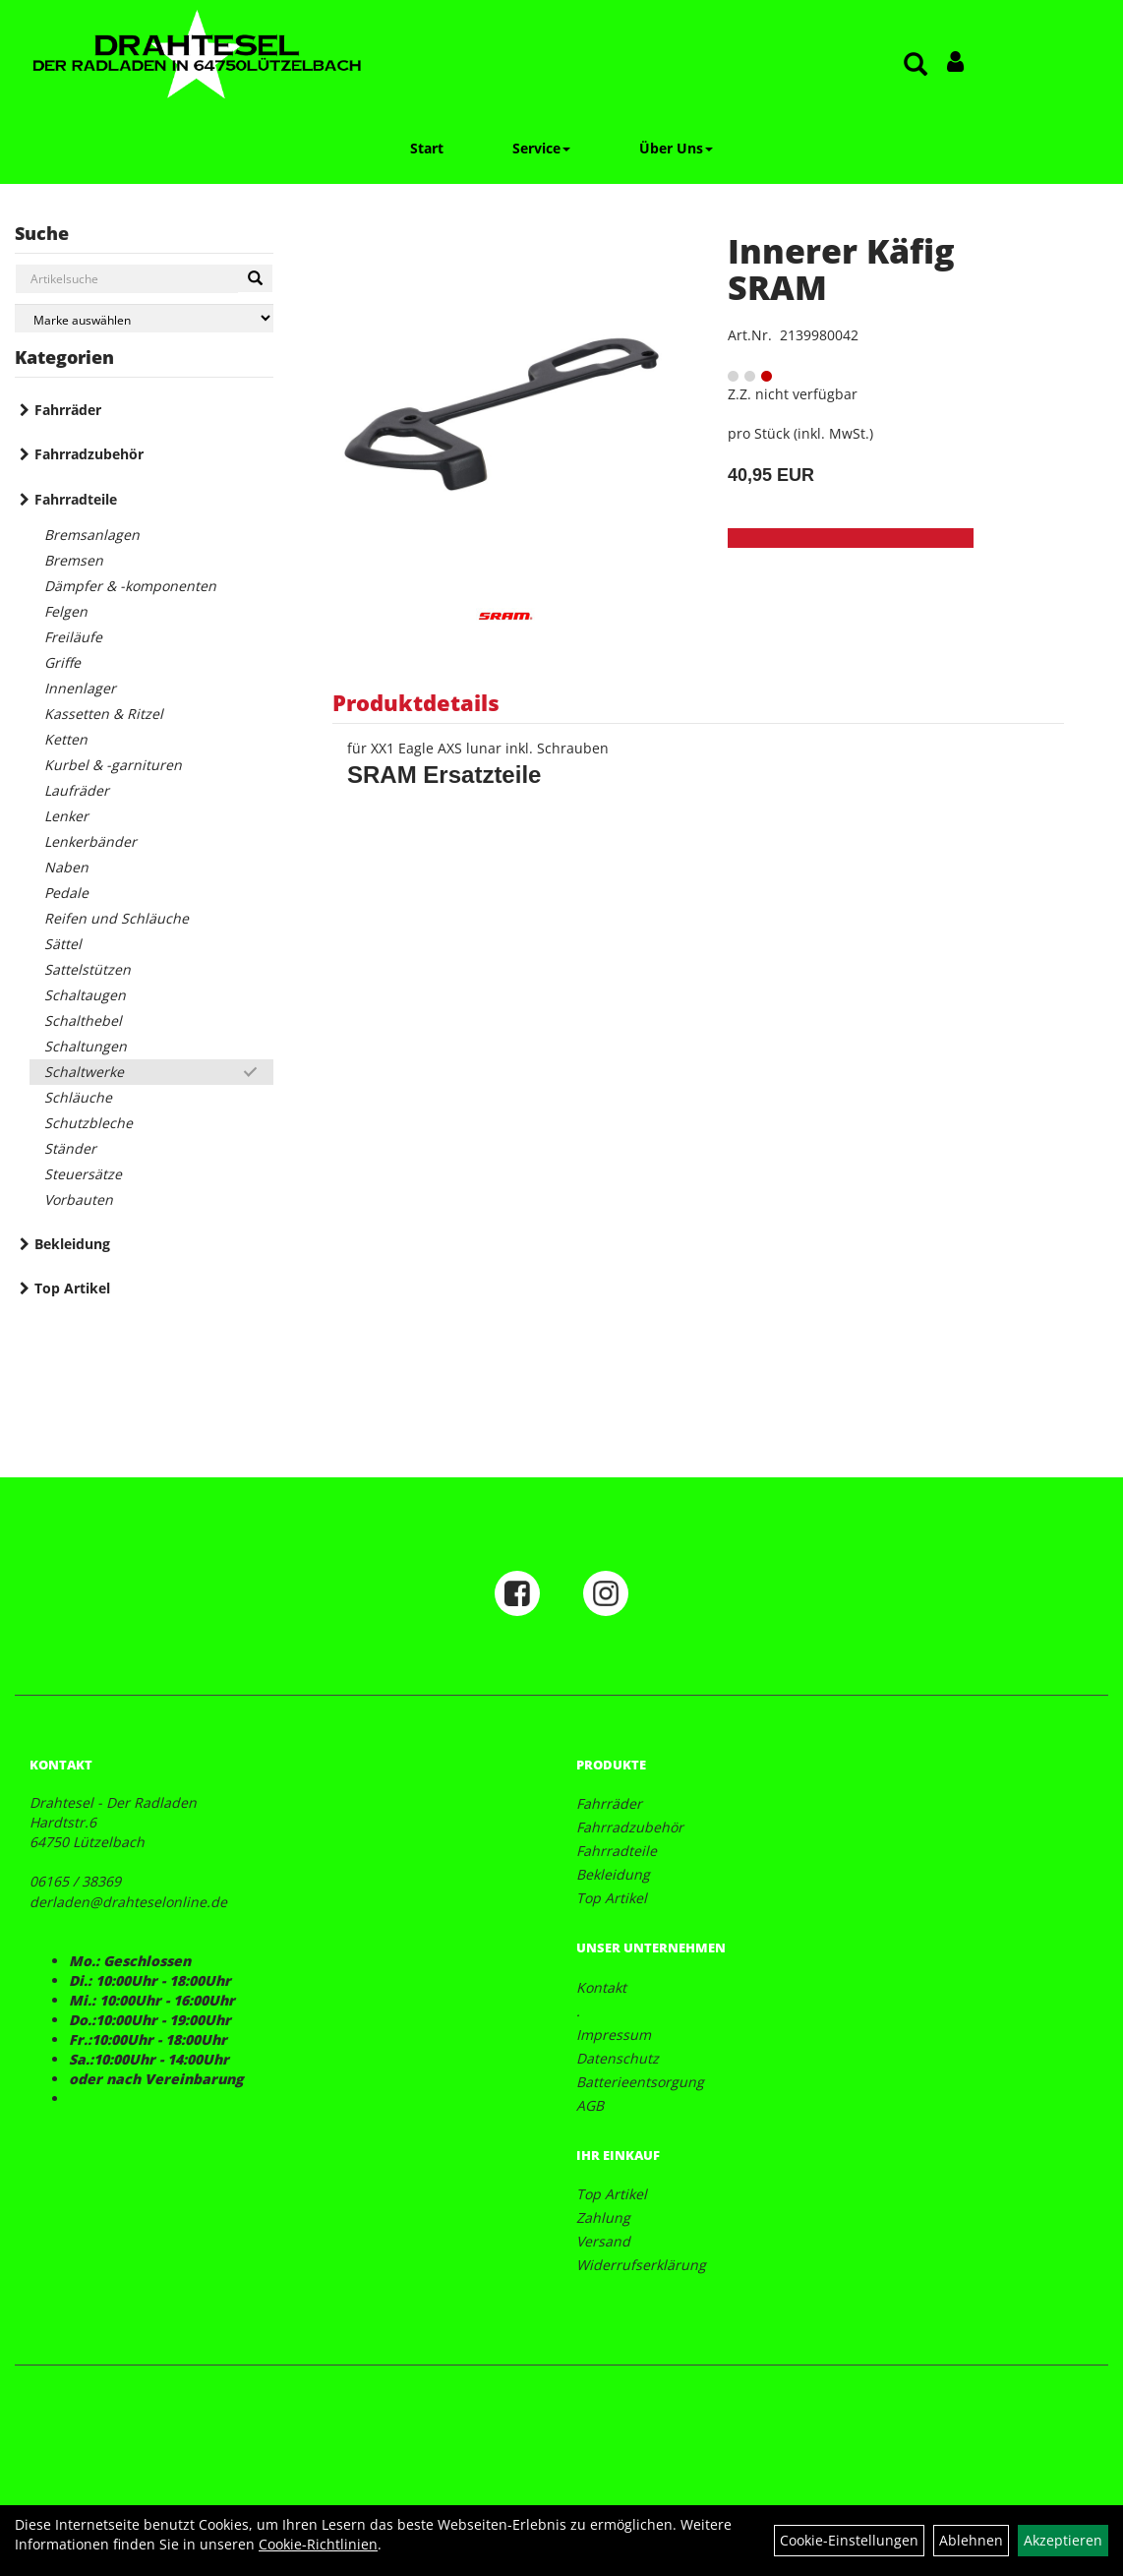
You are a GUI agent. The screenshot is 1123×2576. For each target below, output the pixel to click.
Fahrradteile (75, 499)
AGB (590, 2105)
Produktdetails (416, 702)
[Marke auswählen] (144, 318)
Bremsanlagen (92, 534)
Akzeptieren (1063, 2540)
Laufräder (76, 790)
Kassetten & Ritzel (103, 713)
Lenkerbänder (90, 841)
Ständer (70, 1148)
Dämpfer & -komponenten (130, 585)
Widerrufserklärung (641, 2264)
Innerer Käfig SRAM (841, 269)
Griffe (62, 662)
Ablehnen (971, 2540)
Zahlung (603, 2217)
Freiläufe (73, 637)
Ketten (66, 739)
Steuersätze (83, 1174)
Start (426, 148)
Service (541, 148)
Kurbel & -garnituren (113, 764)
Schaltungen (85, 1046)
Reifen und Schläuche (116, 918)
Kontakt (601, 1987)
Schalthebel (83, 1020)
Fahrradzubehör (89, 454)
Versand (603, 2241)
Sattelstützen (87, 969)
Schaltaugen (85, 995)
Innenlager (80, 688)
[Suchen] (255, 278)
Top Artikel (72, 1288)
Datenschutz (617, 2058)
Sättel (63, 943)
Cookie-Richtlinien (318, 2544)
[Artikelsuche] (915, 65)
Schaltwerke (84, 1071)
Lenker (66, 816)
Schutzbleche (88, 1122)
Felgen (66, 611)
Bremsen (73, 560)
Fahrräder (67, 409)
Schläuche (78, 1097)
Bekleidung (72, 1243)
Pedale (66, 892)
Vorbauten (78, 1199)
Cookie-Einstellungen (849, 2540)
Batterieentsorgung (640, 2081)
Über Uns (676, 148)
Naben (66, 867)
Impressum (613, 2034)
